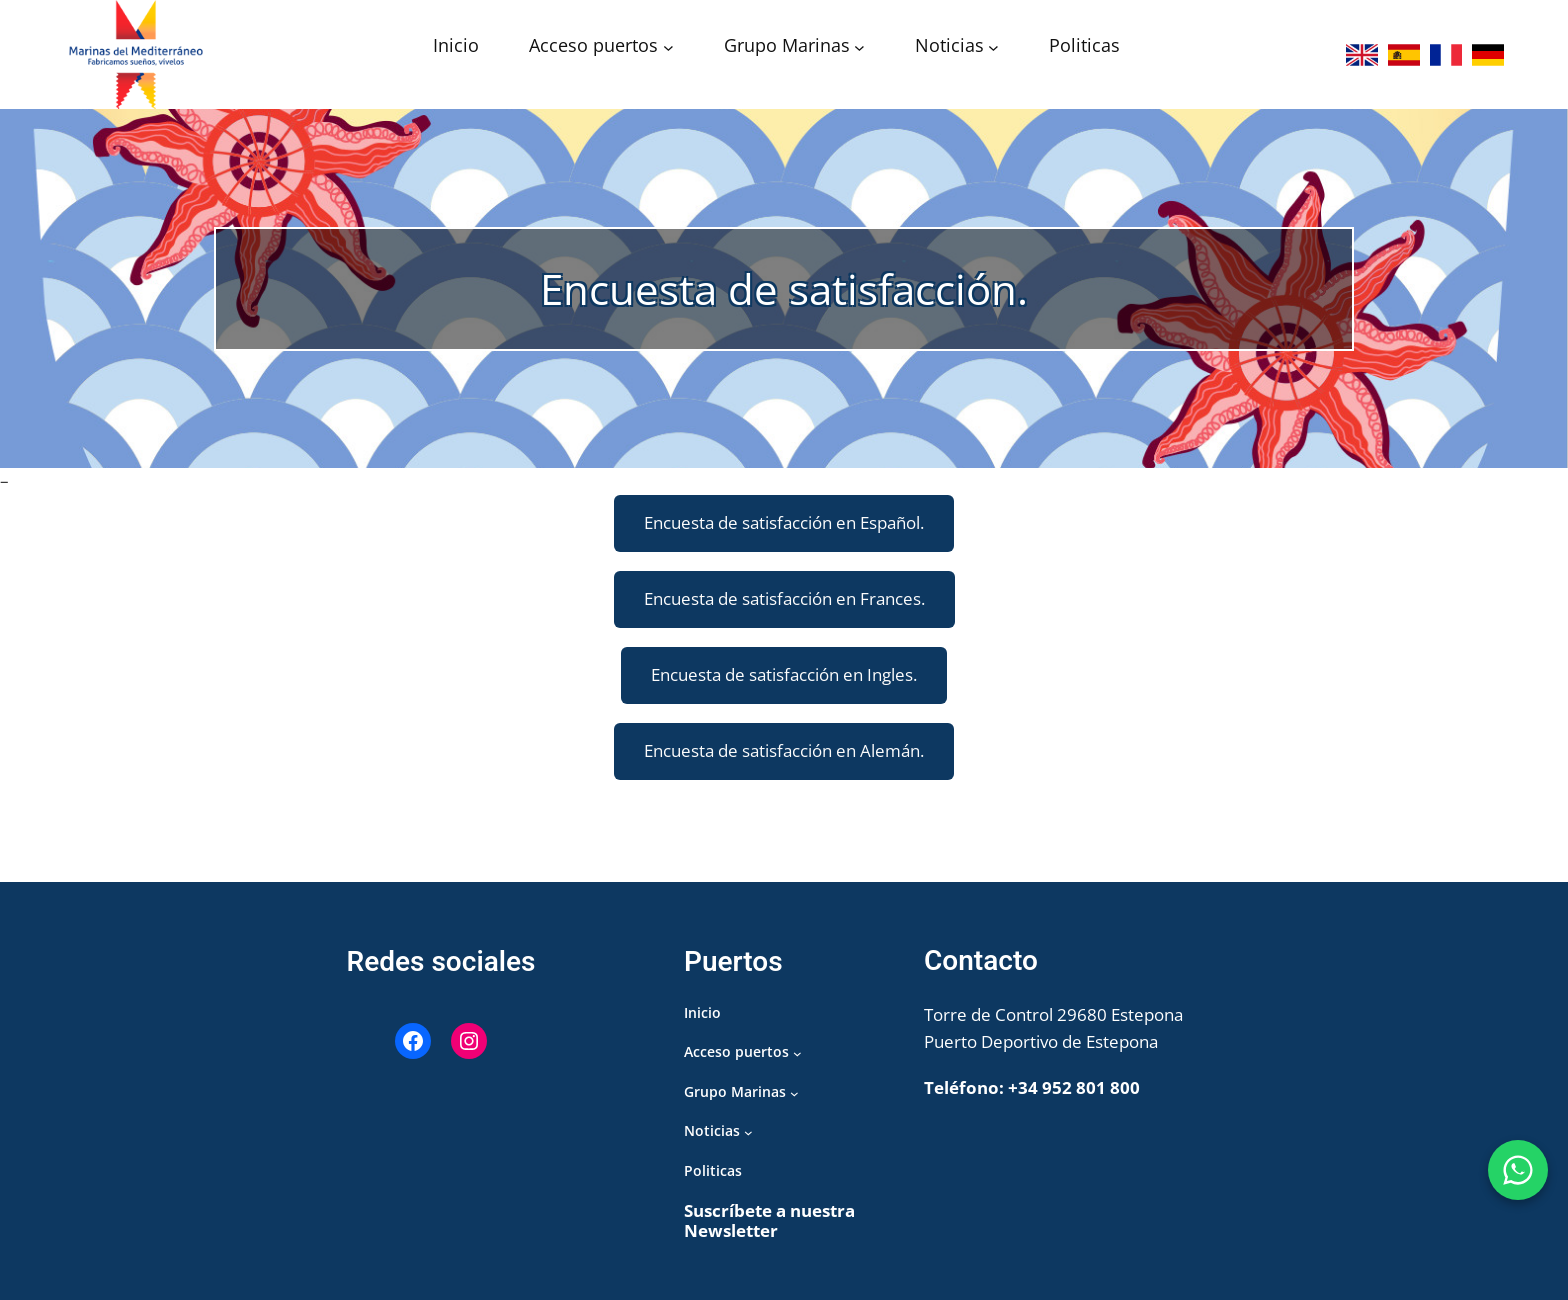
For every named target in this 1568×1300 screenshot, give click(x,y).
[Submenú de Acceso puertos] (668, 47)
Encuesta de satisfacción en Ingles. (784, 674)
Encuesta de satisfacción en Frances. (784, 598)
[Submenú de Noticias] (993, 47)
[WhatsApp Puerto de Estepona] (1518, 1170)
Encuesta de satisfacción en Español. (784, 522)
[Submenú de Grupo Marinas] (859, 47)
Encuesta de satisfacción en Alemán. (784, 750)
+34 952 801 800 (1074, 1087)
